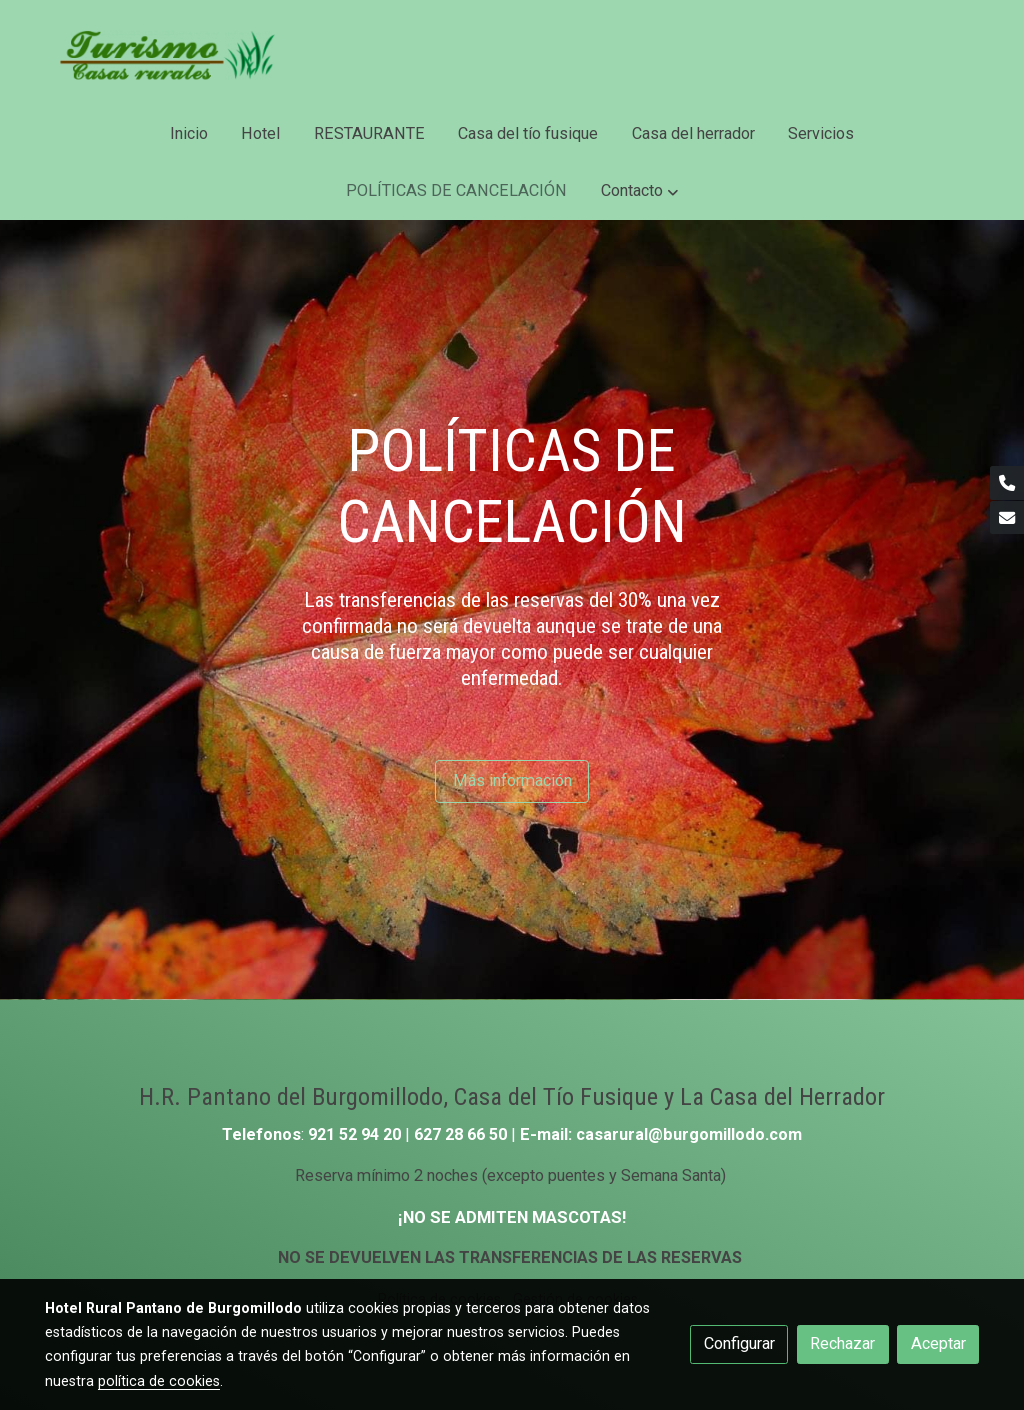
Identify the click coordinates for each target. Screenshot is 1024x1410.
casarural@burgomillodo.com (689, 1134)
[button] (639, 191)
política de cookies (159, 1381)
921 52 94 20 (354, 1134)
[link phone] (1007, 483)
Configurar (739, 1343)
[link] (173, 53)
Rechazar (842, 1343)
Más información (512, 780)
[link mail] (1007, 518)
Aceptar (938, 1343)
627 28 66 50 (462, 1134)
